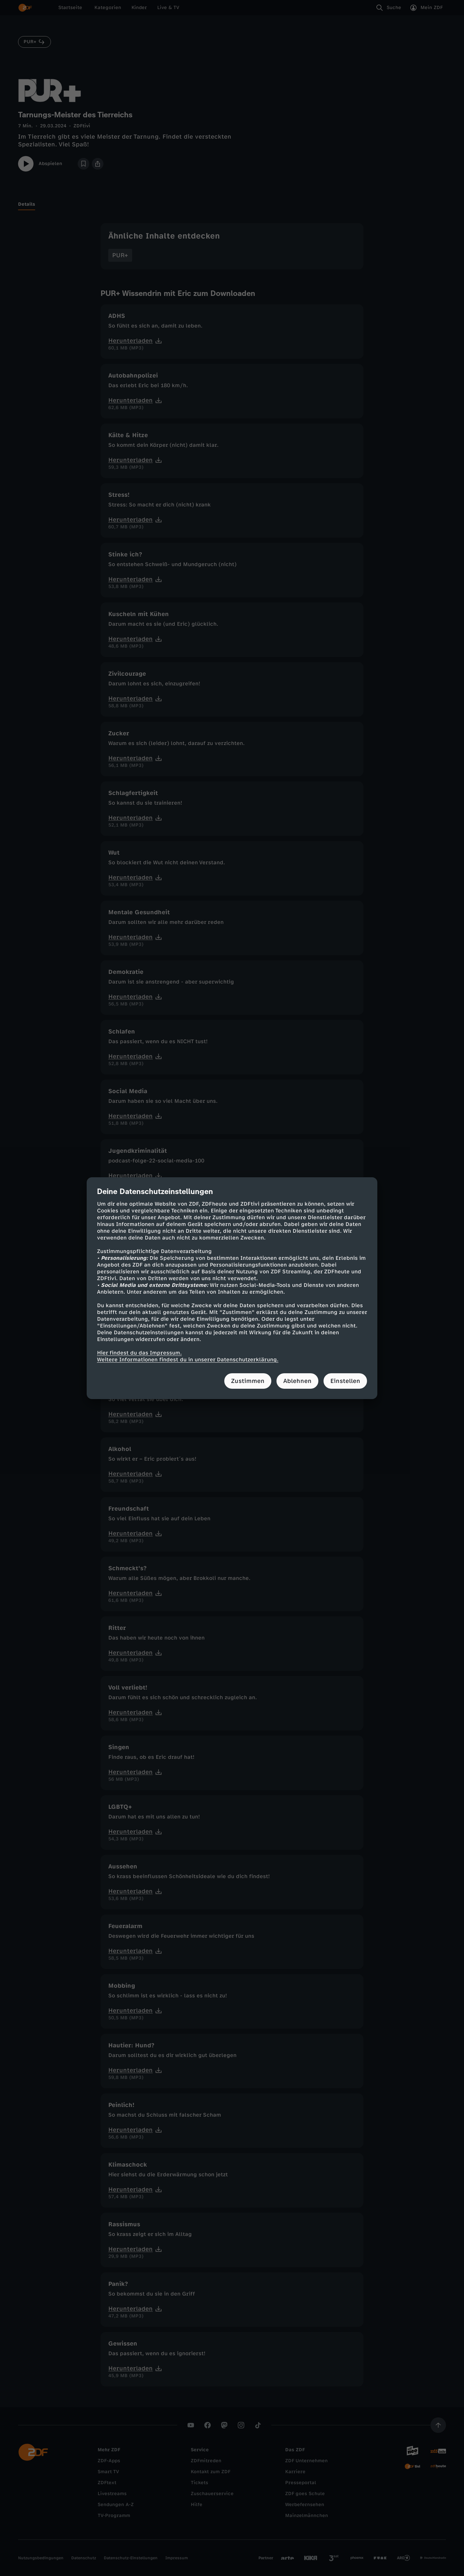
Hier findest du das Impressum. (139, 1353)
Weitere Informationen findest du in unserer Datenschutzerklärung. (187, 1360)
